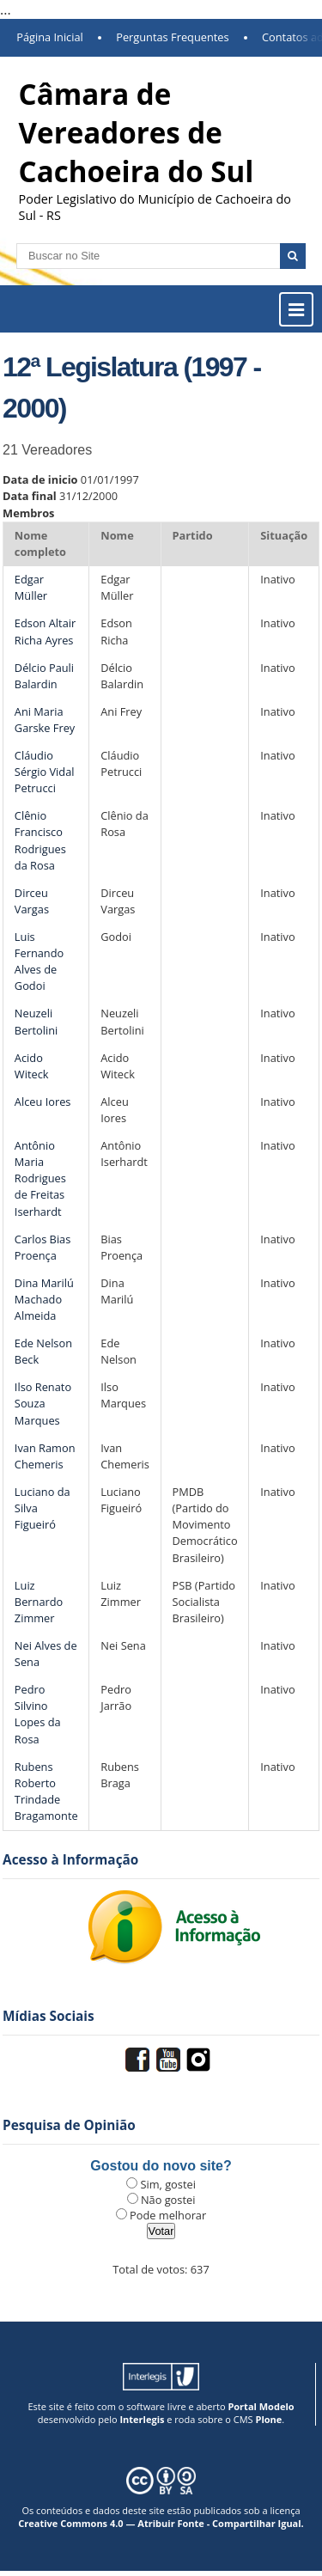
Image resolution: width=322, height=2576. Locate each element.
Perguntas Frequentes (172, 37)
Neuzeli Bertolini (36, 1021)
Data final (30, 496)
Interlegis (141, 2419)
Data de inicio (40, 479)
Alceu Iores (43, 1101)
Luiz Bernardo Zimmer (39, 1602)
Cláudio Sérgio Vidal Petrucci (45, 772)
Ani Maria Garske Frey (45, 720)
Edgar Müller (31, 587)
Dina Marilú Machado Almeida (44, 1299)
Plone (268, 2419)
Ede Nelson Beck (43, 1351)
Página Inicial (49, 37)
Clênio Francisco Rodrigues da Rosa (40, 840)
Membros (28, 513)
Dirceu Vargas (32, 901)
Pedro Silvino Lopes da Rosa (38, 1714)
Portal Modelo (261, 2406)
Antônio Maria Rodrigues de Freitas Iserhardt (40, 1178)
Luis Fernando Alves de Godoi (39, 961)
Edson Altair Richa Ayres (45, 631)
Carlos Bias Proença (42, 1247)
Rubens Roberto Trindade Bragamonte (46, 1791)
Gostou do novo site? (160, 2165)
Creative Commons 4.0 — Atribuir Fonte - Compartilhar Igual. (161, 2523)
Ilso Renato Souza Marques (43, 1403)
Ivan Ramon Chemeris (45, 1456)
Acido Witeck (32, 1066)
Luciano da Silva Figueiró (42, 1508)
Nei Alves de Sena (46, 1654)
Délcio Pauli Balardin (44, 676)
